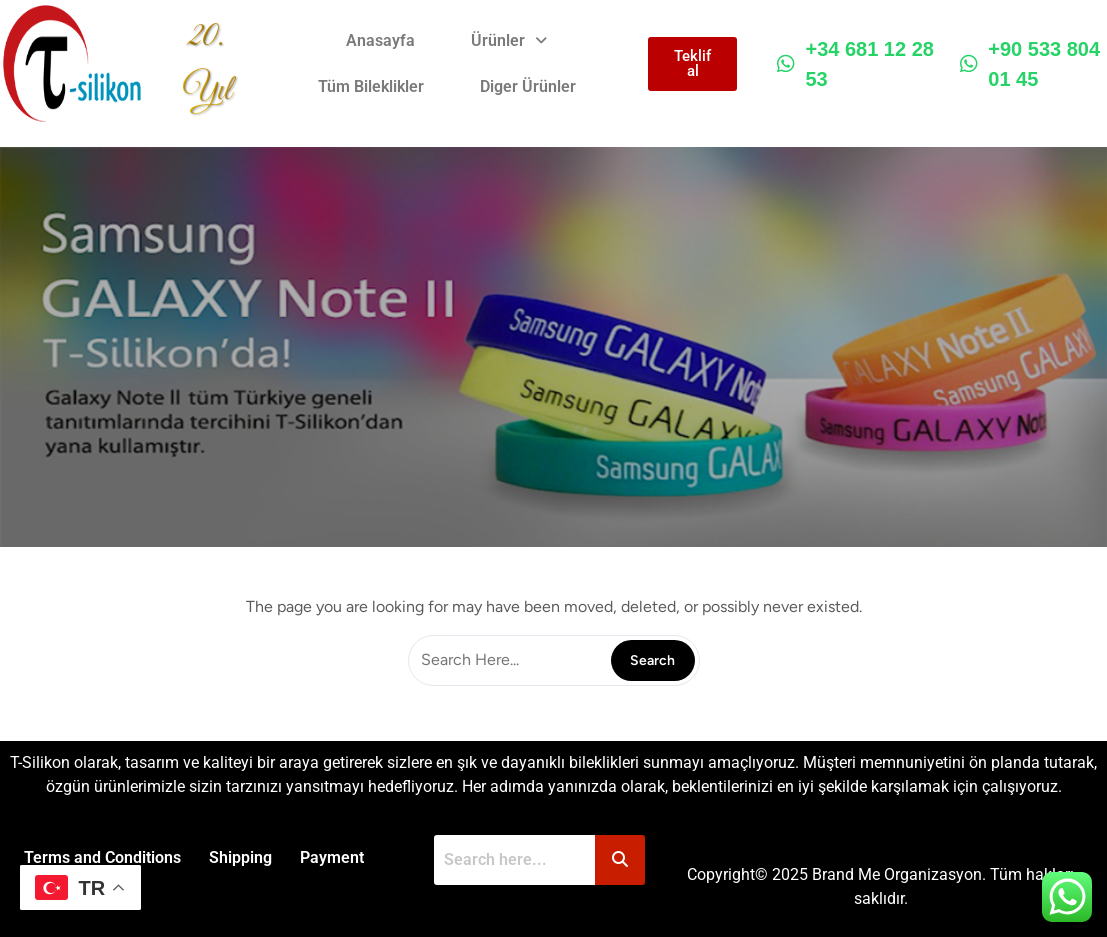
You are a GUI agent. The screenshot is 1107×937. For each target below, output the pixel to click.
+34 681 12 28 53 (855, 64)
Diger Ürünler (528, 86)
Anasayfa (381, 40)
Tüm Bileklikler (371, 86)
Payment (332, 857)
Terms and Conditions (102, 857)
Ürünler (510, 40)
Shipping (240, 857)
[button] (510, 41)
